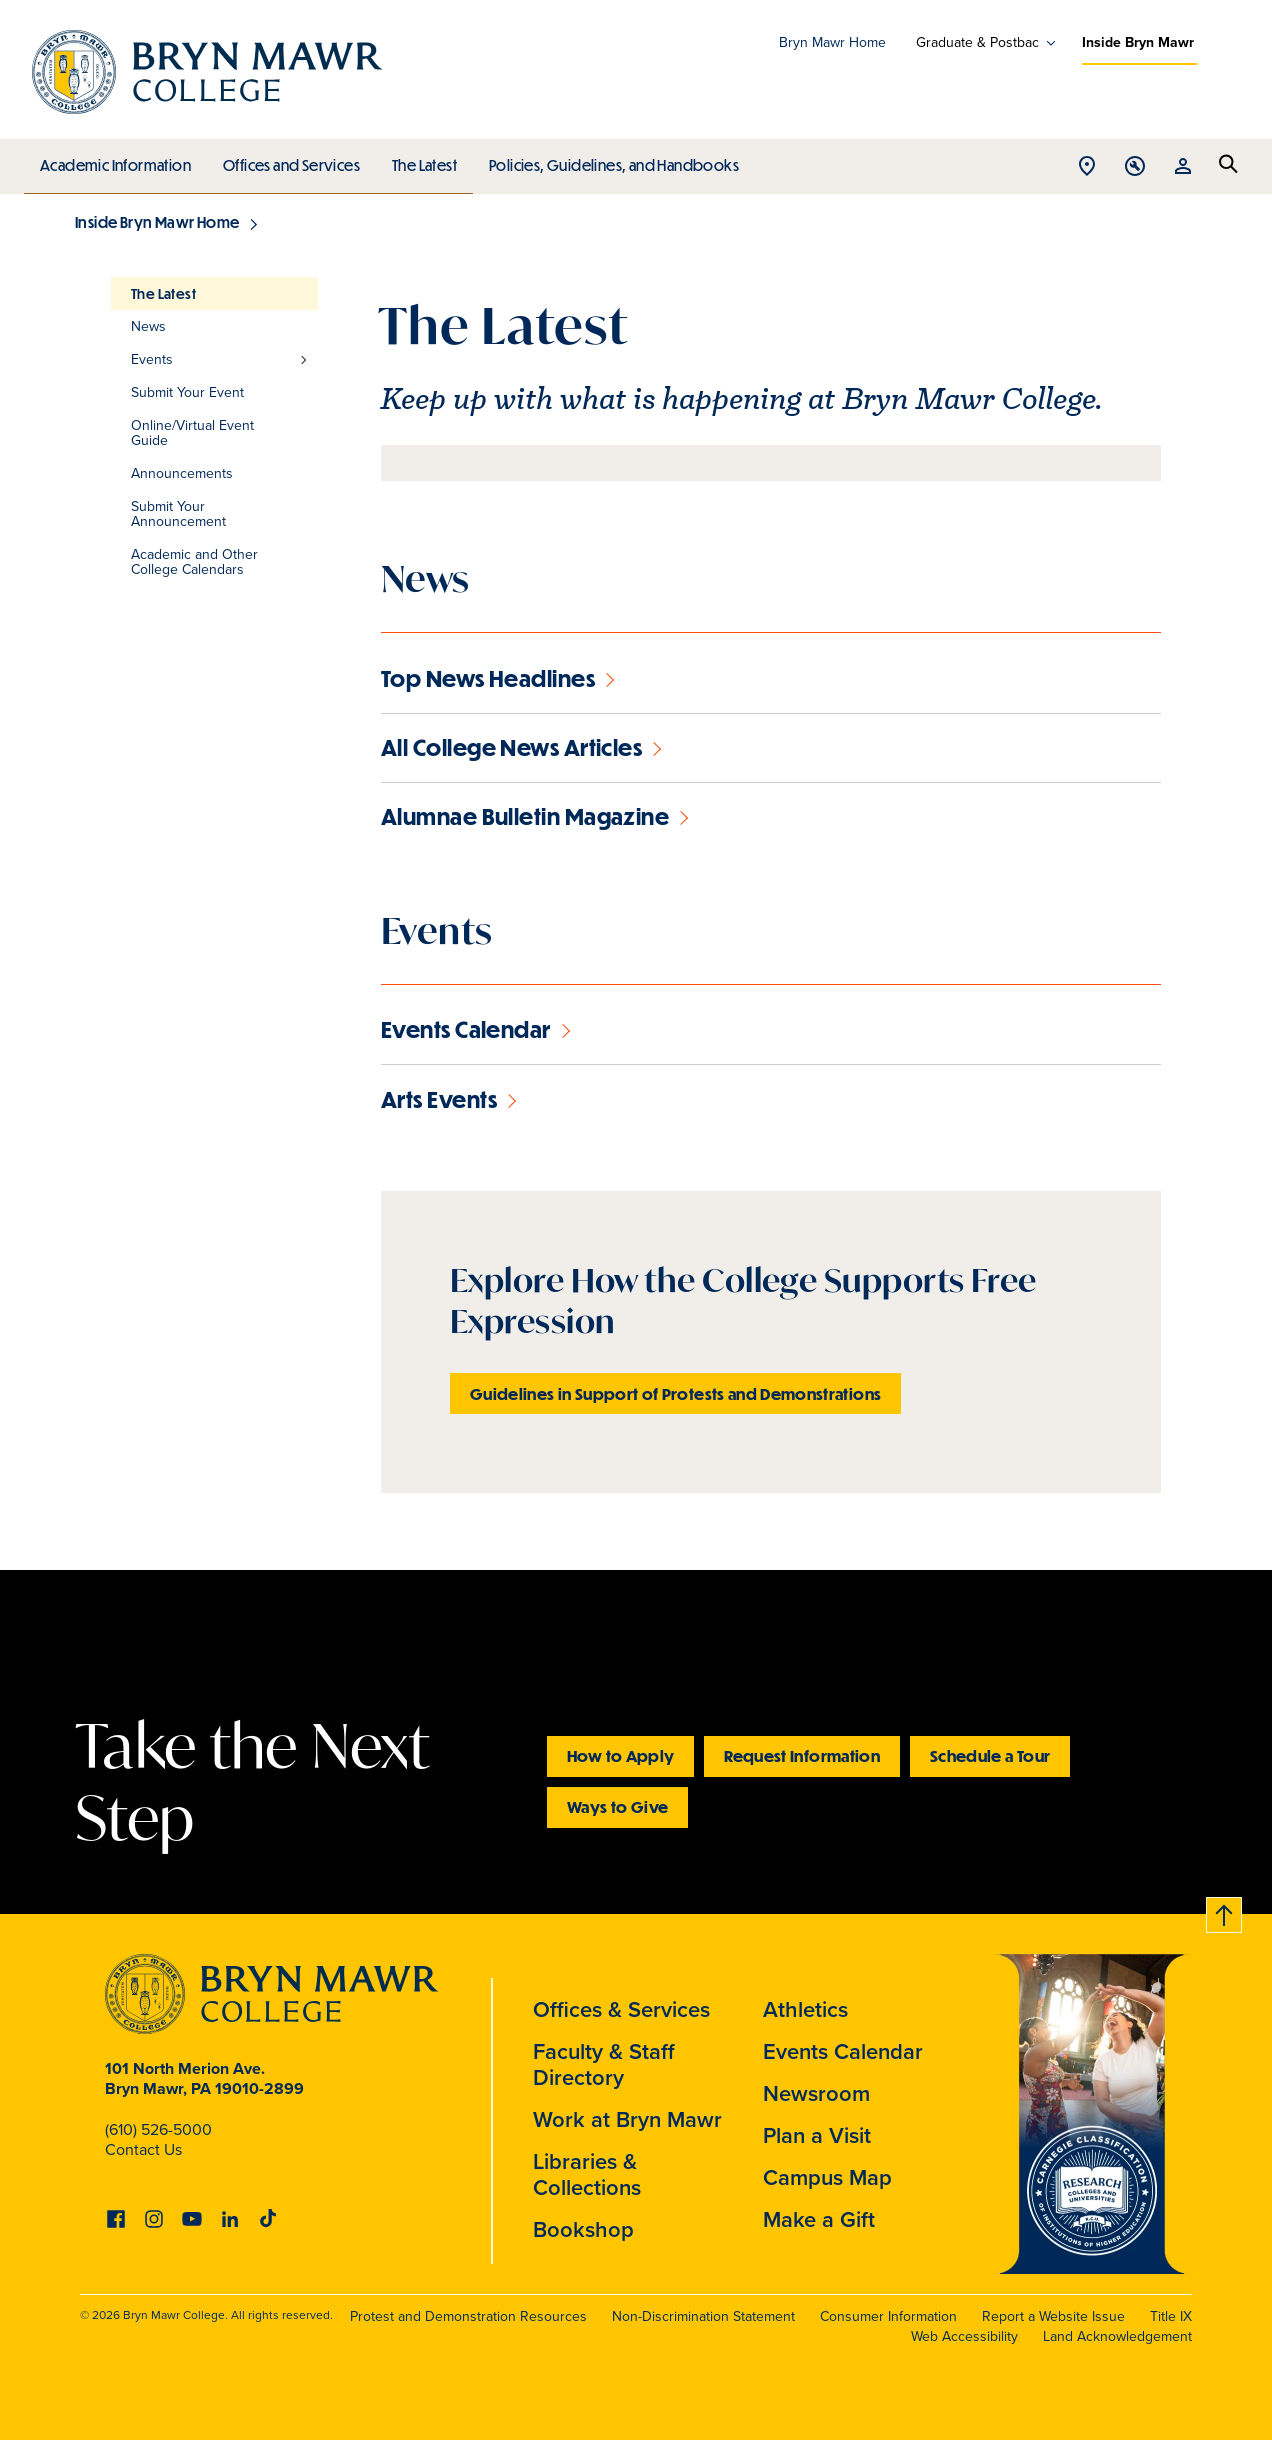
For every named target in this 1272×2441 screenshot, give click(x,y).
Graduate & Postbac (977, 43)
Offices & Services (621, 2009)
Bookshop (583, 2229)
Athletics (805, 2009)
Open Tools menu (1135, 167)
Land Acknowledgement (1117, 2336)
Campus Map (827, 2177)
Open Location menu (1087, 167)
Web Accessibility (964, 2336)
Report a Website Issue (1053, 2316)
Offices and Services (288, 160)
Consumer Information (888, 2316)
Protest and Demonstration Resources (468, 2316)
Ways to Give (617, 1806)
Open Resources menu (1183, 167)
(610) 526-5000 (158, 2129)
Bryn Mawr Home (832, 42)
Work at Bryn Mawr (627, 2119)
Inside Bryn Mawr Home (157, 222)
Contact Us (143, 2149)
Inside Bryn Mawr (1138, 42)
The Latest (419, 160)
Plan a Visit (817, 2135)
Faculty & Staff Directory (604, 2064)
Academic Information (114, 160)
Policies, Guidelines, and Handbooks (607, 160)
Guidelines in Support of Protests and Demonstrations (675, 1393)
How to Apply (620, 1755)
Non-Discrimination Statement (703, 2316)
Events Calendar (843, 2051)
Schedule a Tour (990, 1755)
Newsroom (816, 2093)
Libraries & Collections (587, 2174)
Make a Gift (819, 2219)
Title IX (1171, 2316)
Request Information (802, 1755)
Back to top (1225, 1911)
